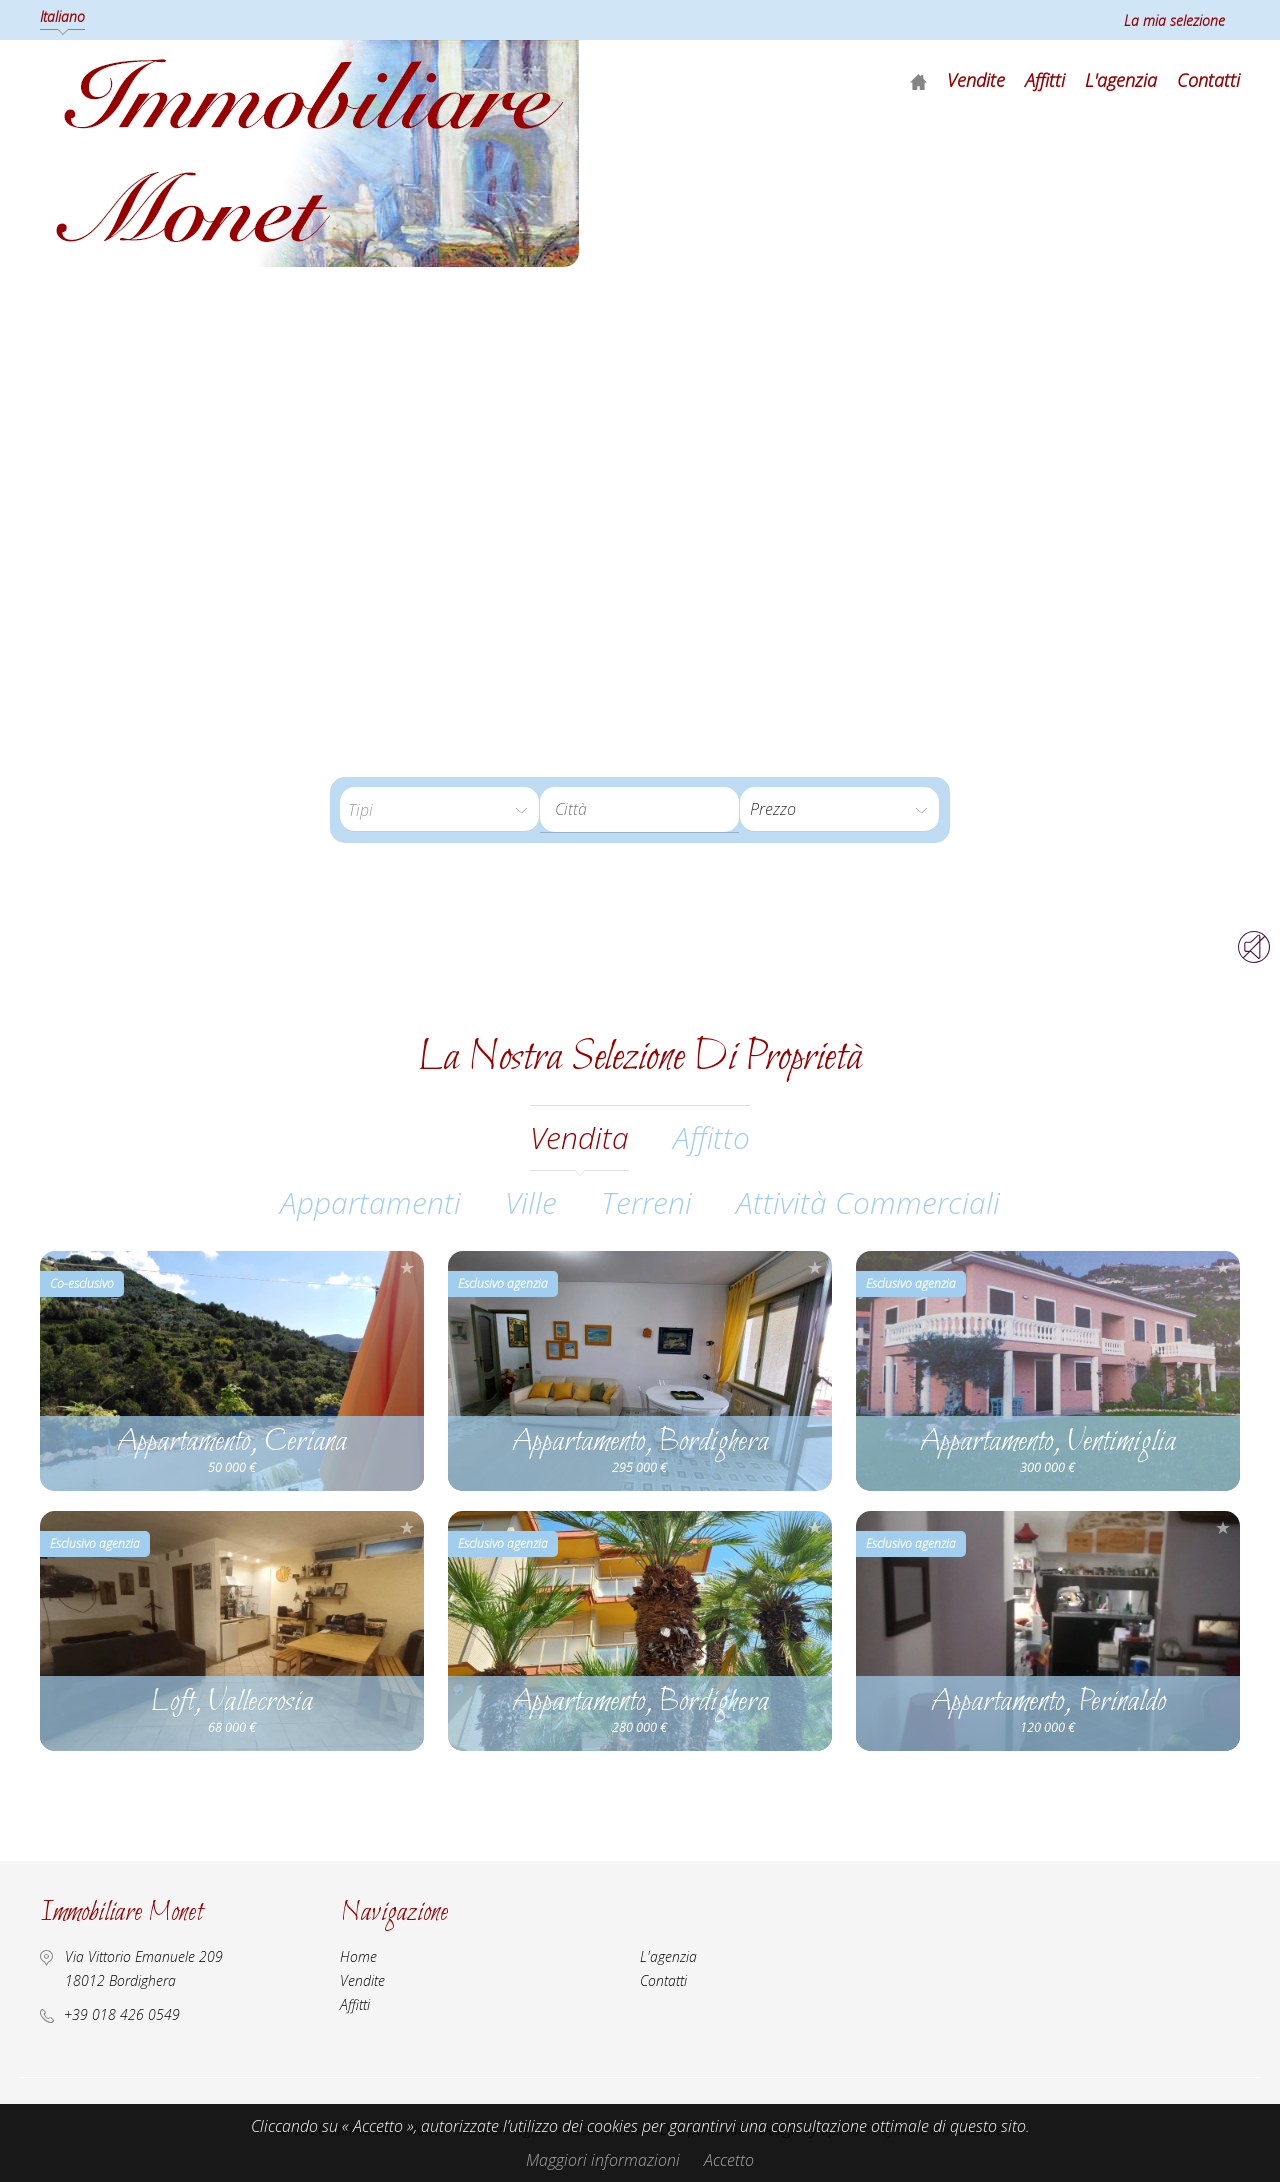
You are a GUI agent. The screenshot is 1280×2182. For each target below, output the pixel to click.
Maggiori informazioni (603, 2160)
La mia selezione (1174, 20)
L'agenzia (1121, 80)
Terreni (646, 1202)
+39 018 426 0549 (122, 2014)
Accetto (729, 2160)
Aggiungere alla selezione (407, 1267)
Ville (531, 1202)
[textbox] (655, 809)
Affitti (1045, 80)
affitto (711, 1137)
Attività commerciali (868, 1202)
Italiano (62, 16)
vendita (579, 1137)
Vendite (976, 80)
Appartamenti (370, 1202)
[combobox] (639, 809)
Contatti (1208, 80)
